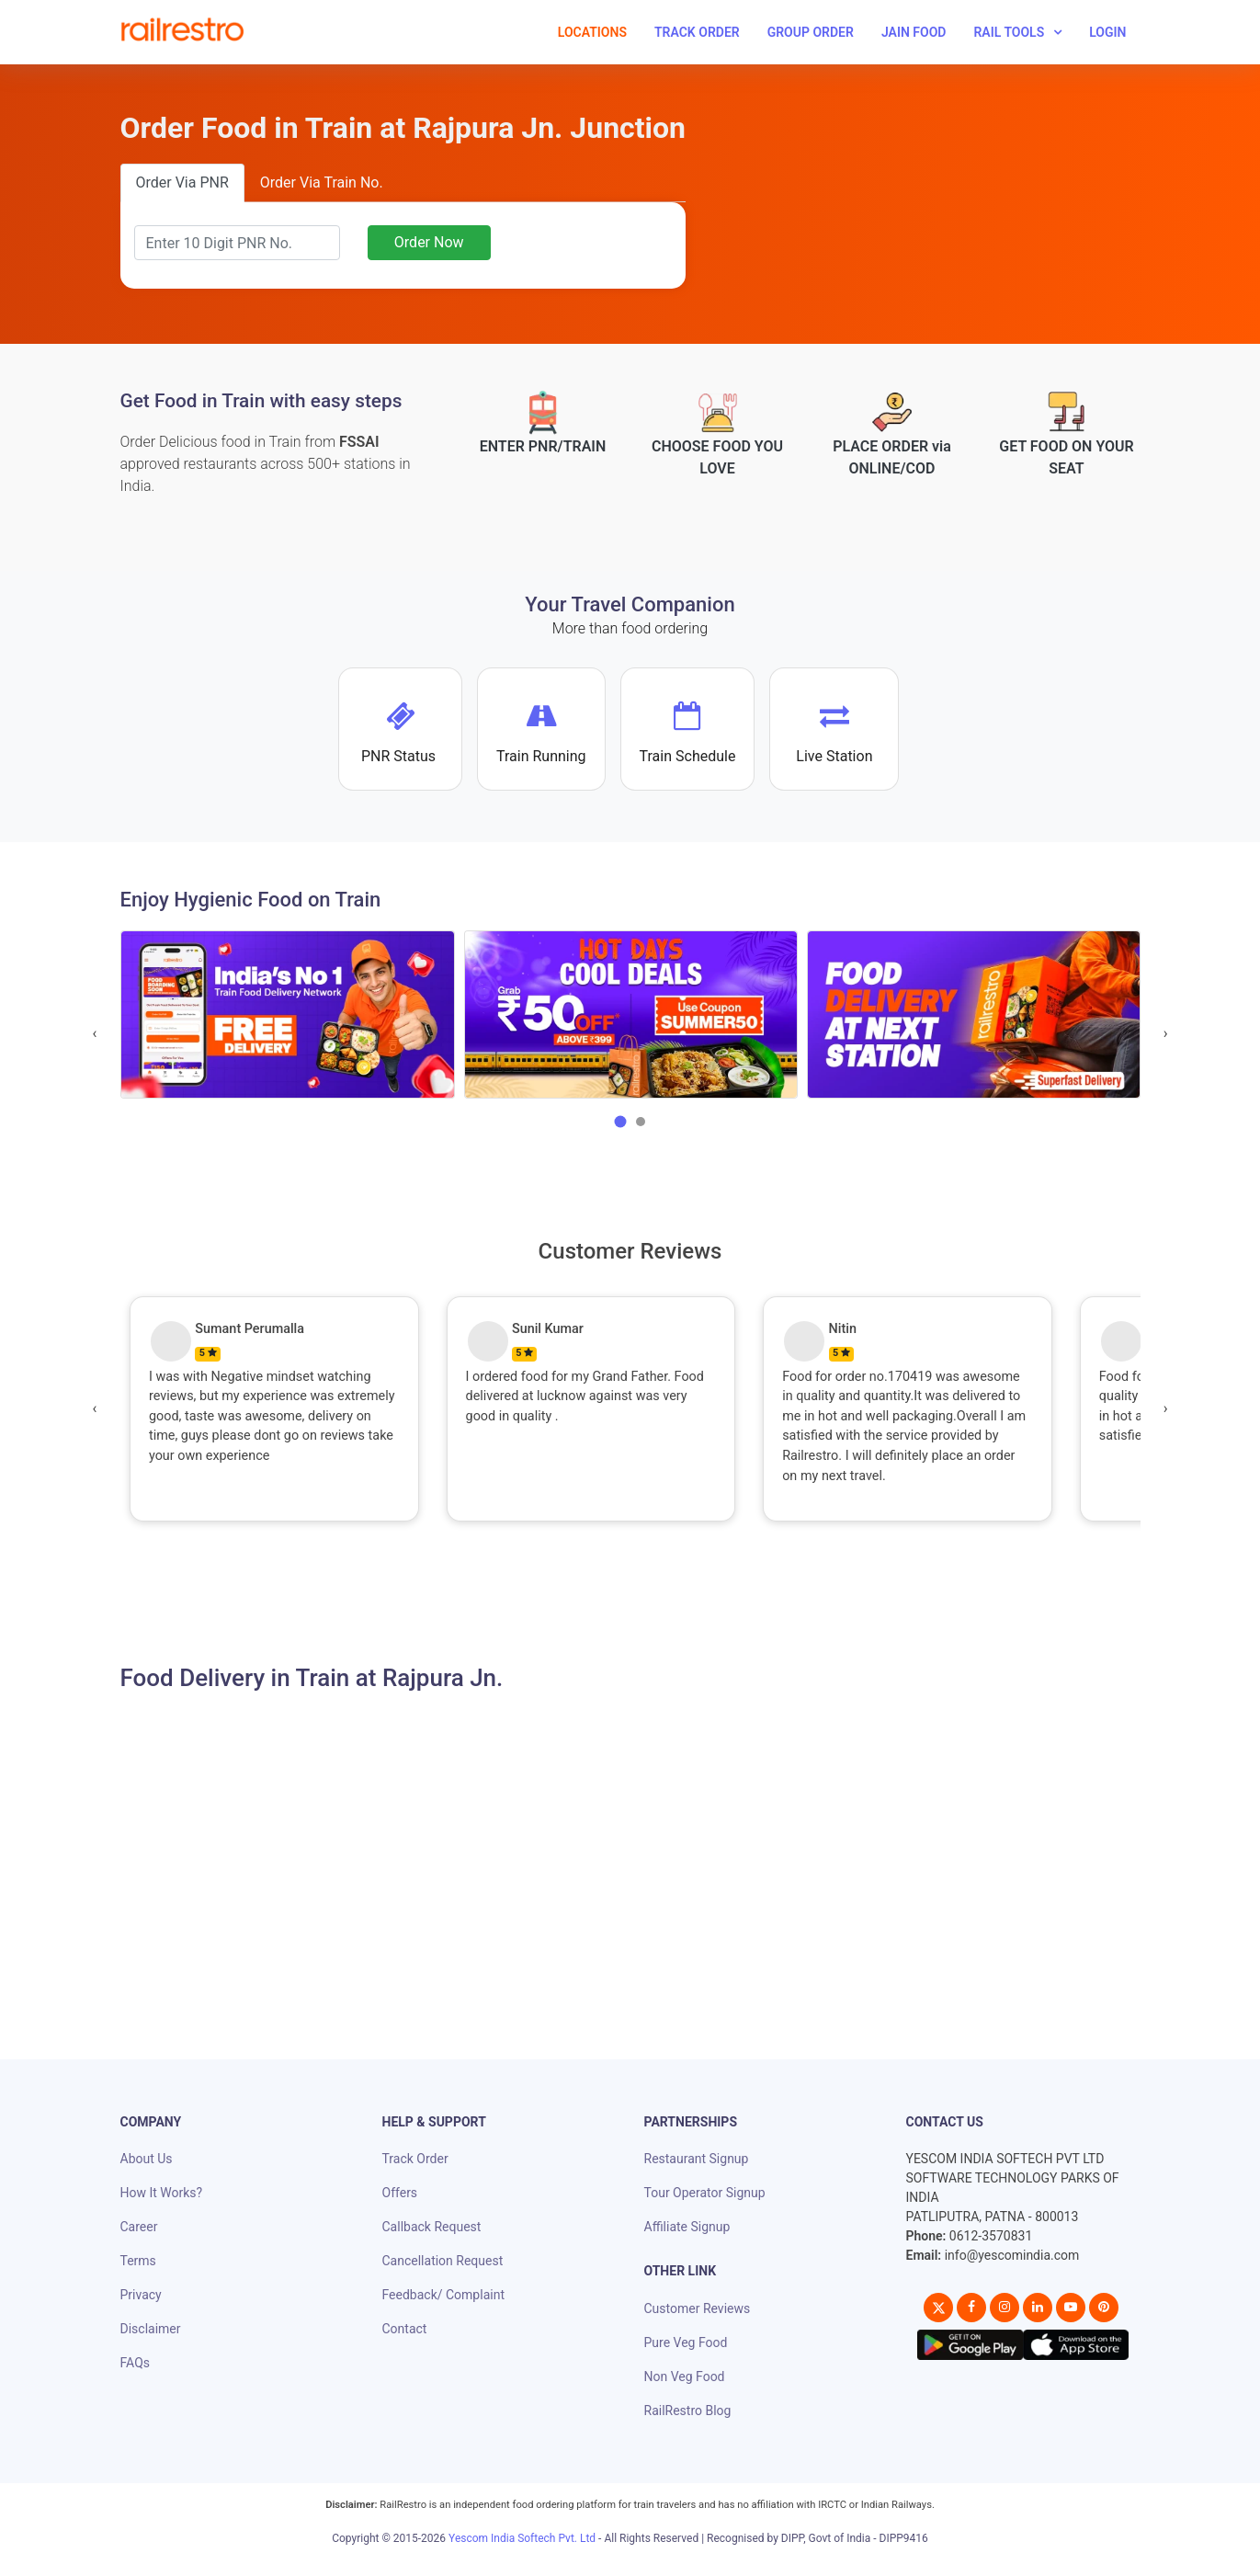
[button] (620, 1121)
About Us (146, 2158)
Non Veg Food (684, 2376)
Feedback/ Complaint (443, 2294)
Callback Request (432, 2226)
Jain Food (914, 32)
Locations (592, 32)
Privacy (141, 2294)
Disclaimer (150, 2328)
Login (1107, 32)
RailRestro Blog (688, 2410)
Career (139, 2226)
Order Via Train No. (321, 182)
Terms (138, 2260)
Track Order (697, 32)
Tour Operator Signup (705, 2192)
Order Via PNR (182, 182)
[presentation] (95, 1033)
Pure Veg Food (686, 2342)
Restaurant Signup (696, 2158)
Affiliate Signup (687, 2226)
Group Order (810, 32)
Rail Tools (1008, 32)
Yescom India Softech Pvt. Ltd (522, 2538)
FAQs (135, 2362)
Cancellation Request (443, 2260)
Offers (400, 2192)
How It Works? (161, 2192)
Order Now (429, 242)
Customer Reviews (697, 2308)
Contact (404, 2328)
